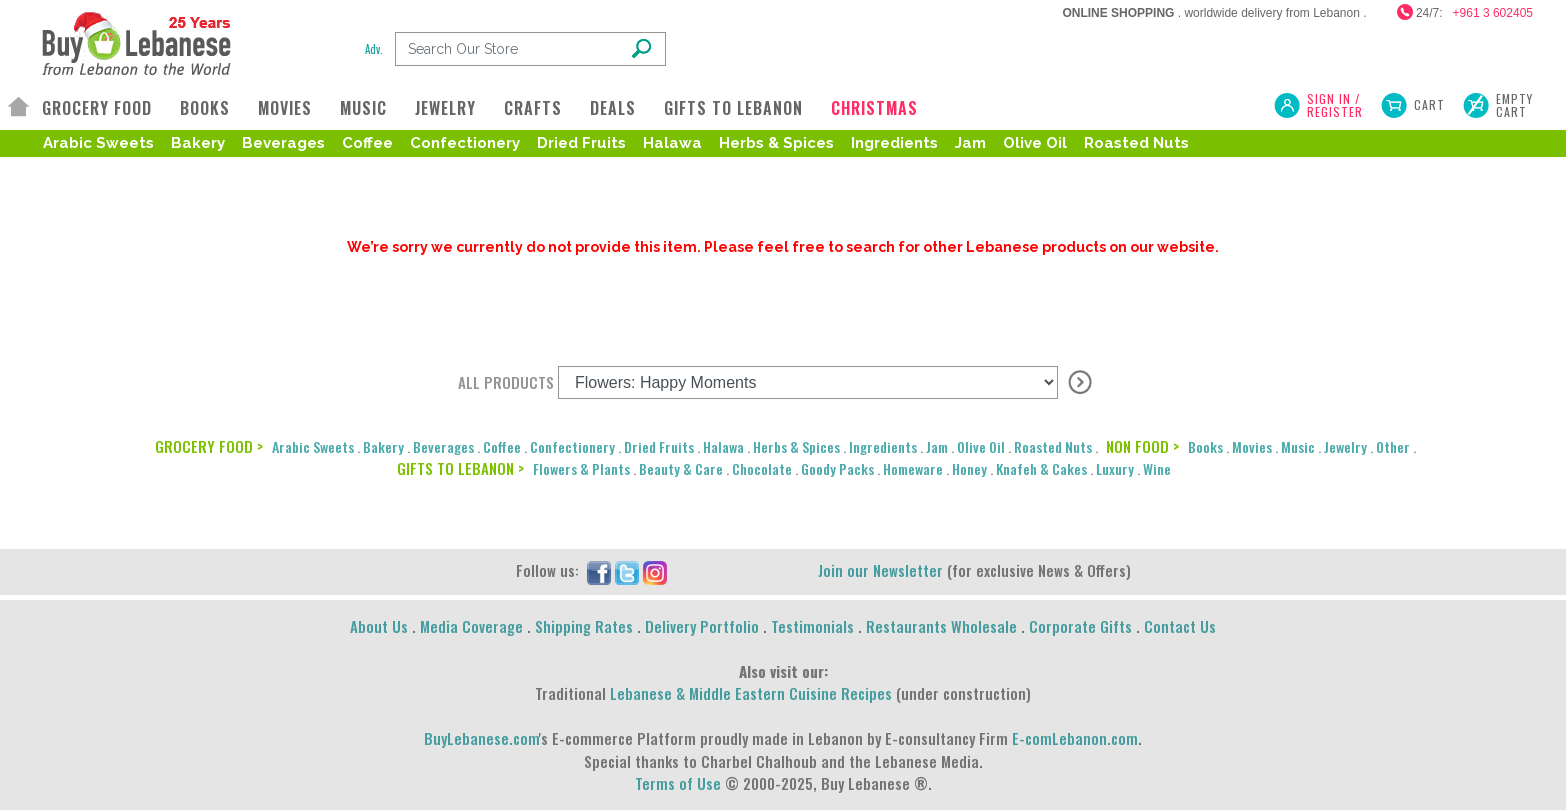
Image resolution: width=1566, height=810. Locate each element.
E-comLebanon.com (1075, 738)
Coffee (367, 143)
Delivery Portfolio (702, 626)
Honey (969, 468)
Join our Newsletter (880, 570)
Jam (970, 143)
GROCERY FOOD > (209, 446)
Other (1393, 446)
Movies (1252, 446)
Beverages (283, 143)
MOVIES (285, 108)
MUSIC (363, 108)
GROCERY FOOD (97, 108)
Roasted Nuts (1136, 143)
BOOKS (205, 108)
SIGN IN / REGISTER (1335, 105)
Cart (1429, 104)
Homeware (913, 468)
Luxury (1115, 468)
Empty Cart (1514, 105)
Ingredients (894, 143)
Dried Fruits (581, 143)
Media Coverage (471, 626)
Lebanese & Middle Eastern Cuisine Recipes (751, 693)
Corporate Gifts (1080, 626)
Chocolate (762, 468)
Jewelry (1345, 446)
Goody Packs (837, 468)
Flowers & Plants (581, 468)
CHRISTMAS (874, 108)
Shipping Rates (584, 626)
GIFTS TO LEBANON (733, 108)
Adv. (374, 49)
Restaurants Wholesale (941, 626)
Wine (1157, 468)
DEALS (613, 108)
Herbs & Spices (776, 143)
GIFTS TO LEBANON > (460, 468)
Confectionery (465, 143)
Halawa (672, 143)
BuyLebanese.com (481, 738)
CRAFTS (533, 108)
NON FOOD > (1142, 446)
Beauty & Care (681, 468)
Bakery (198, 143)
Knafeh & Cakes (1041, 468)
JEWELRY (445, 108)
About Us (379, 626)
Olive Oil (1035, 143)
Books (1205, 446)
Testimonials (812, 626)
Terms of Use (678, 783)
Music (1298, 446)
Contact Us (1180, 626)
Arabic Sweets (98, 143)
